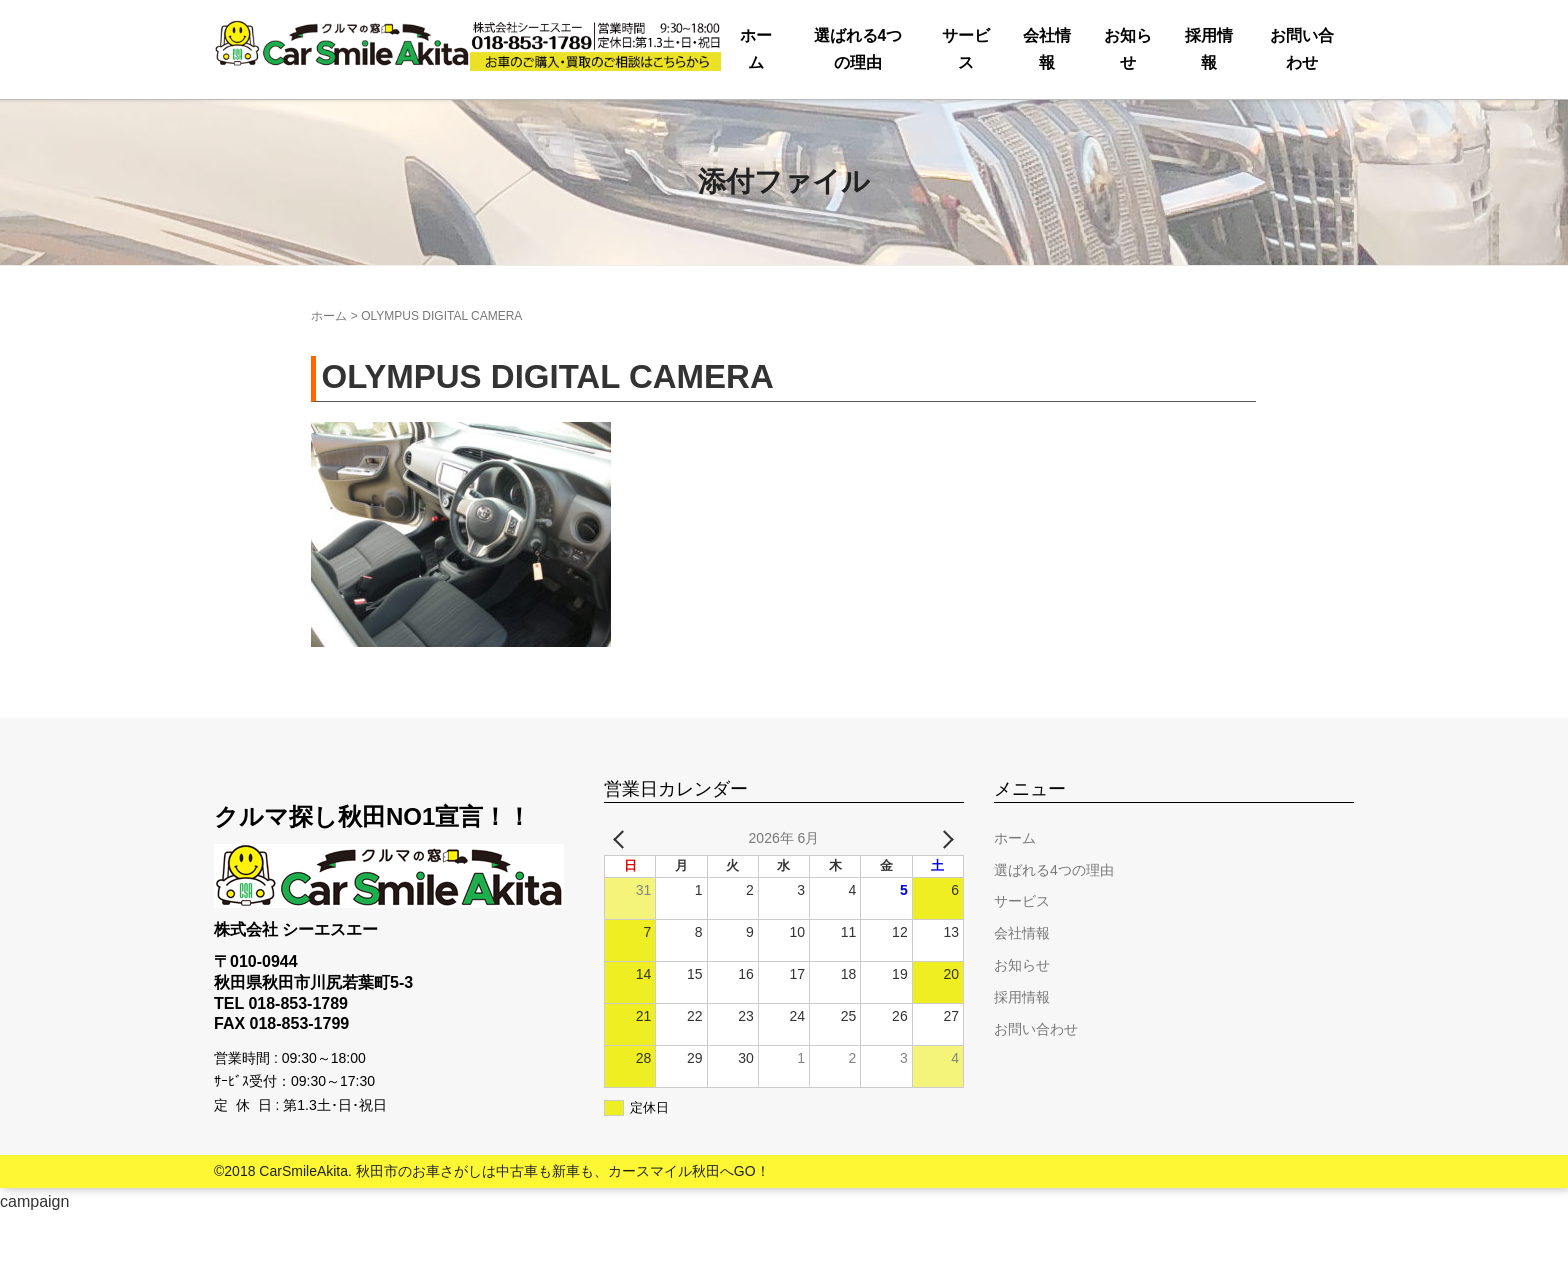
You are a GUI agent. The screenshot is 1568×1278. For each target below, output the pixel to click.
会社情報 (803, 124)
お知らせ (946, 124)
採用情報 (1090, 124)
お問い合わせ (1258, 124)
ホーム (274, 124)
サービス (659, 124)
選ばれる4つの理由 (460, 124)
